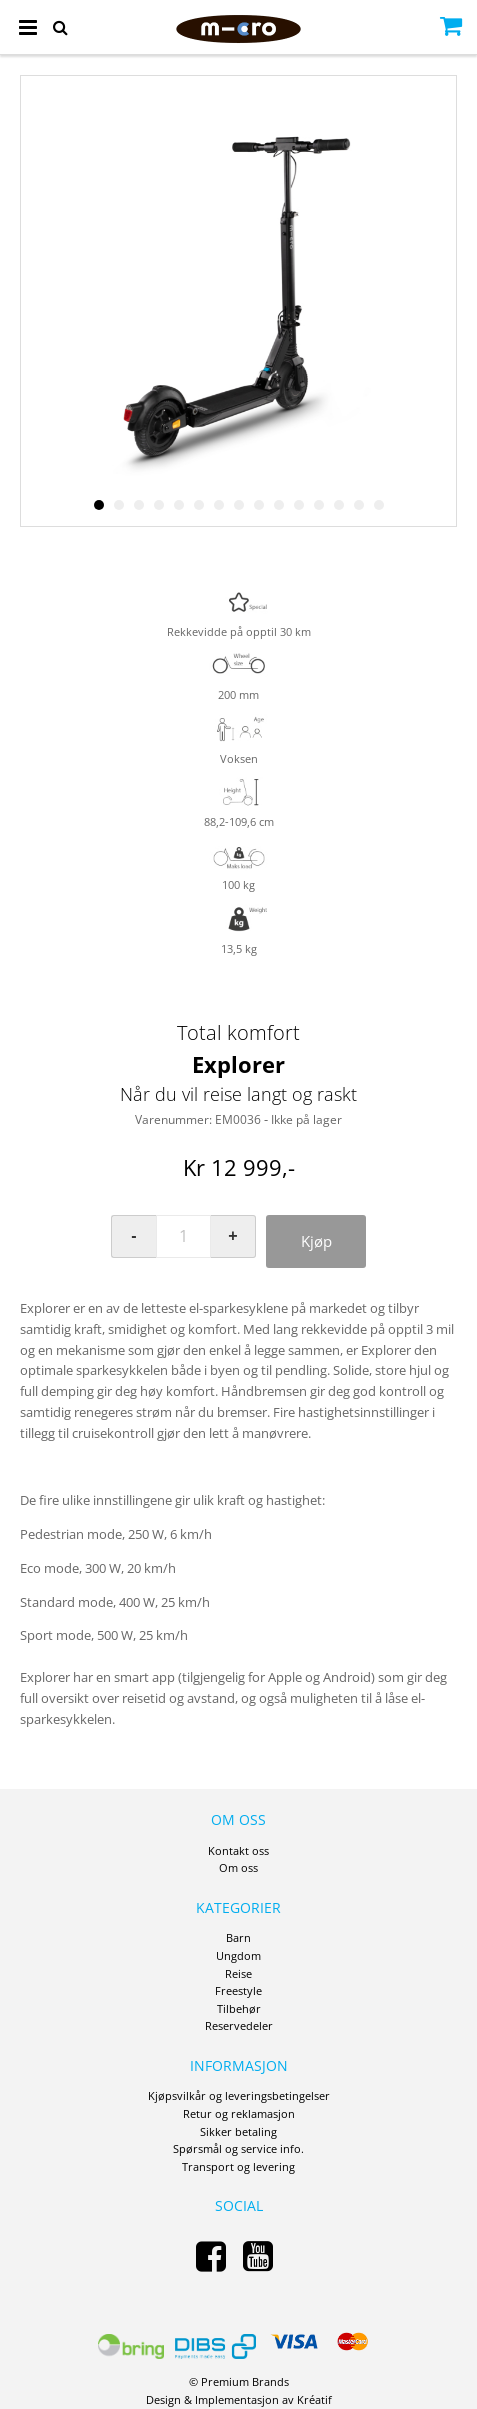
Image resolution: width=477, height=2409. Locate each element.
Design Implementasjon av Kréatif (239, 2399)
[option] (238, 301)
